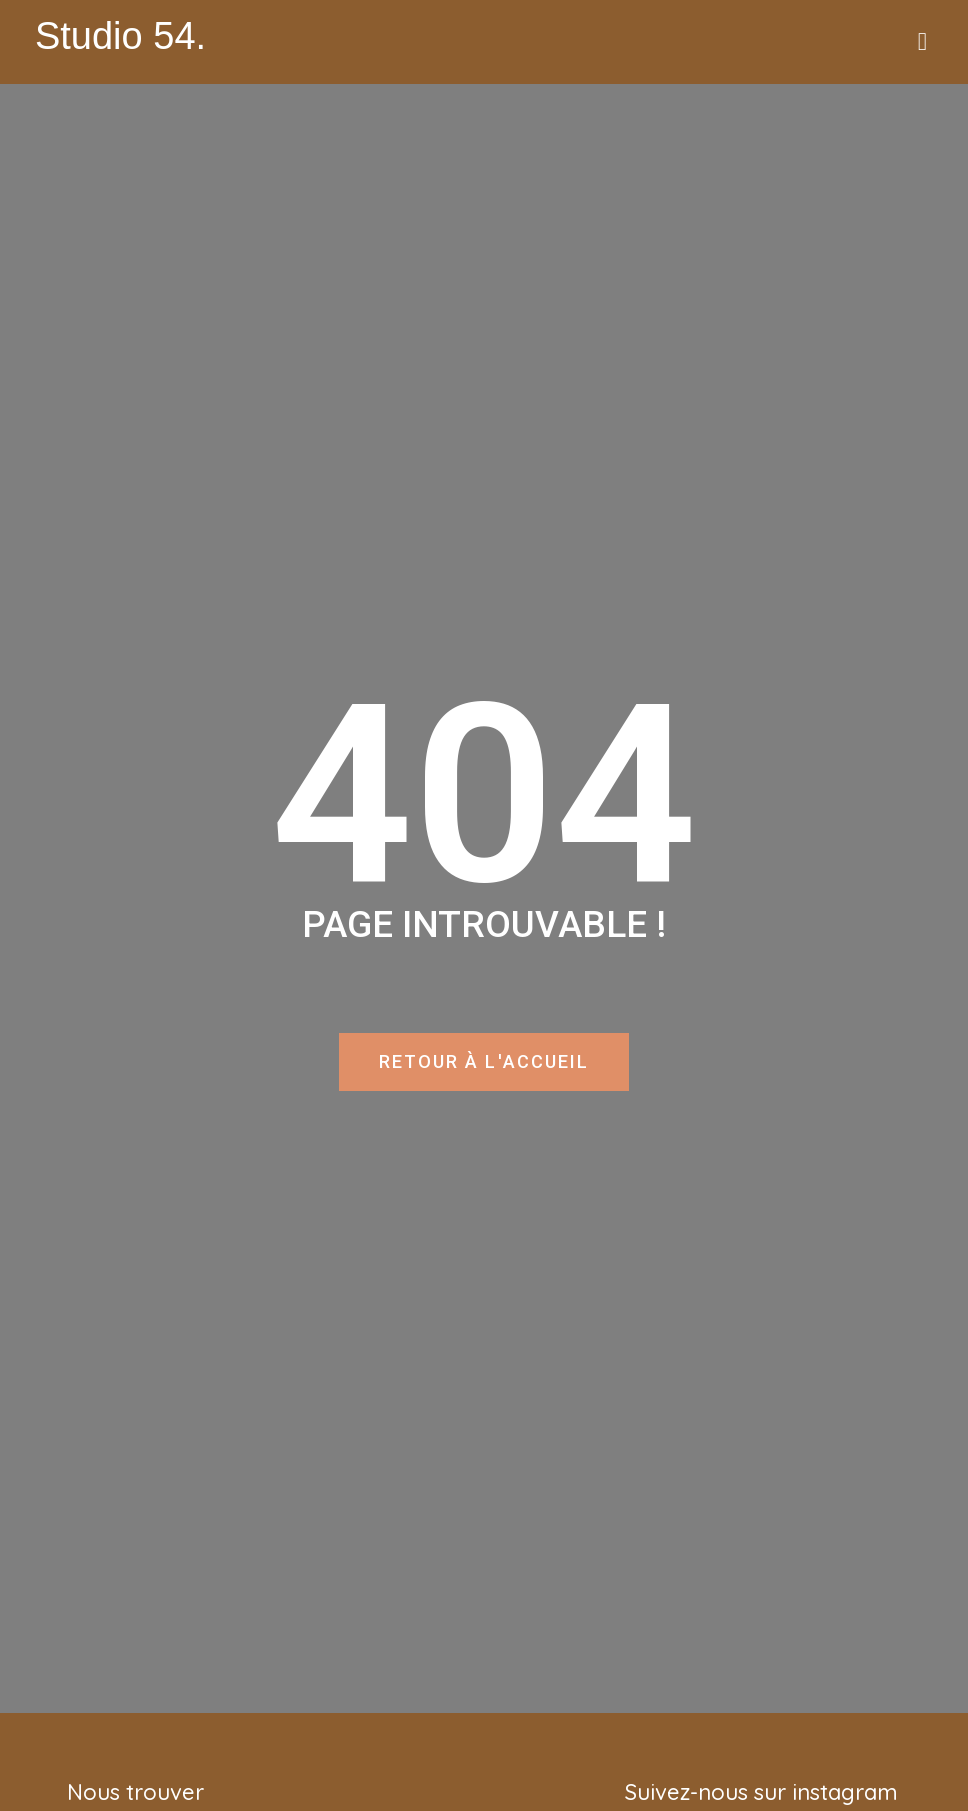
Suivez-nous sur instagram (761, 1792)
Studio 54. (120, 36)
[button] (922, 42)
